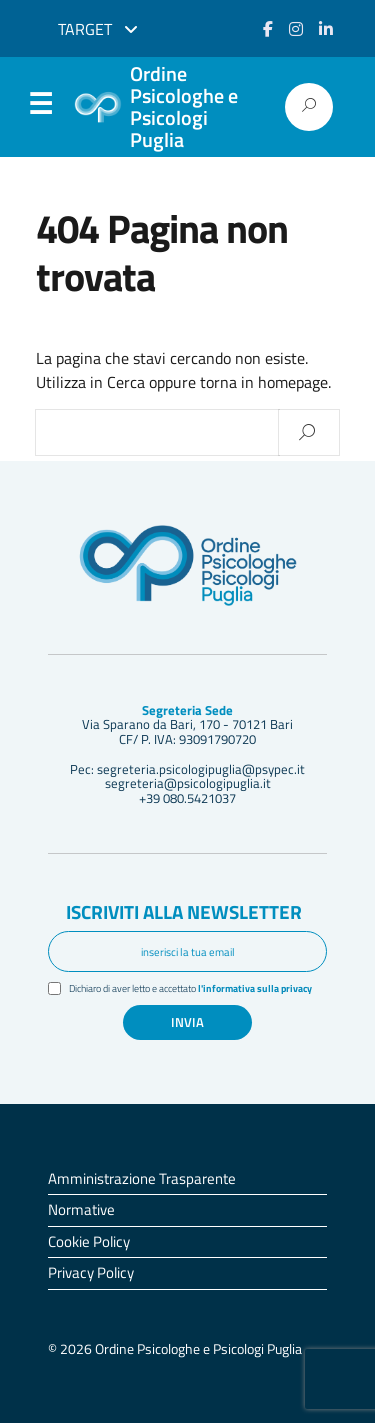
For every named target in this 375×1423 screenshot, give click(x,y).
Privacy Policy (91, 1272)
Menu (40, 108)
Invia (187, 1022)
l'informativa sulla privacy (255, 988)
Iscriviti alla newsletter (184, 911)
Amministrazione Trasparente (142, 1178)
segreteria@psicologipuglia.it (188, 783)
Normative (81, 1209)
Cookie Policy (89, 1241)
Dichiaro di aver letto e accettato (190, 988)
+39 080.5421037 (187, 798)
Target (98, 29)
